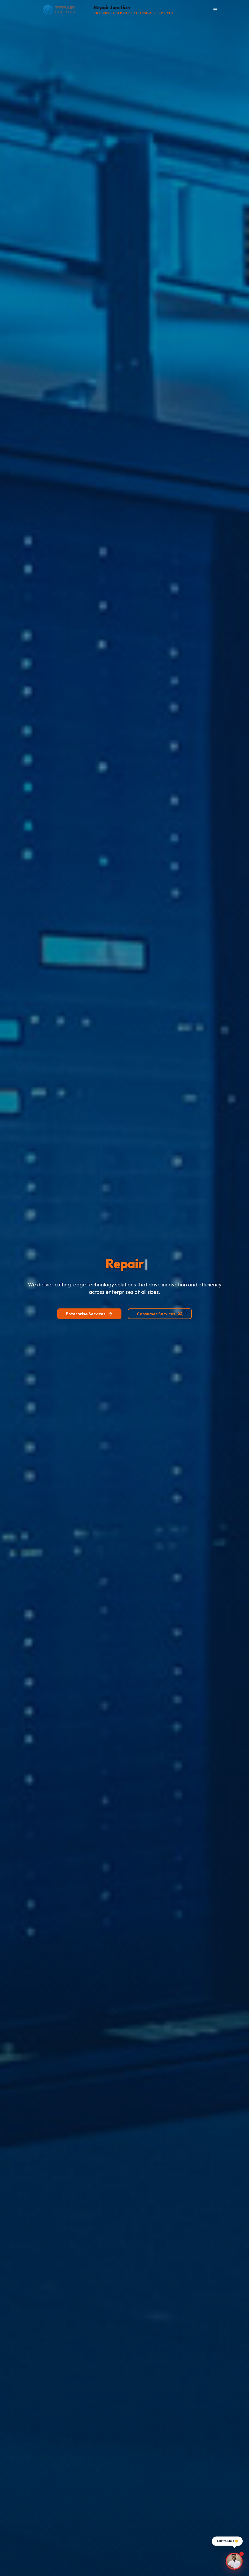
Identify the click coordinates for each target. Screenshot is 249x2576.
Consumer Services (160, 1313)
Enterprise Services (89, 1313)
